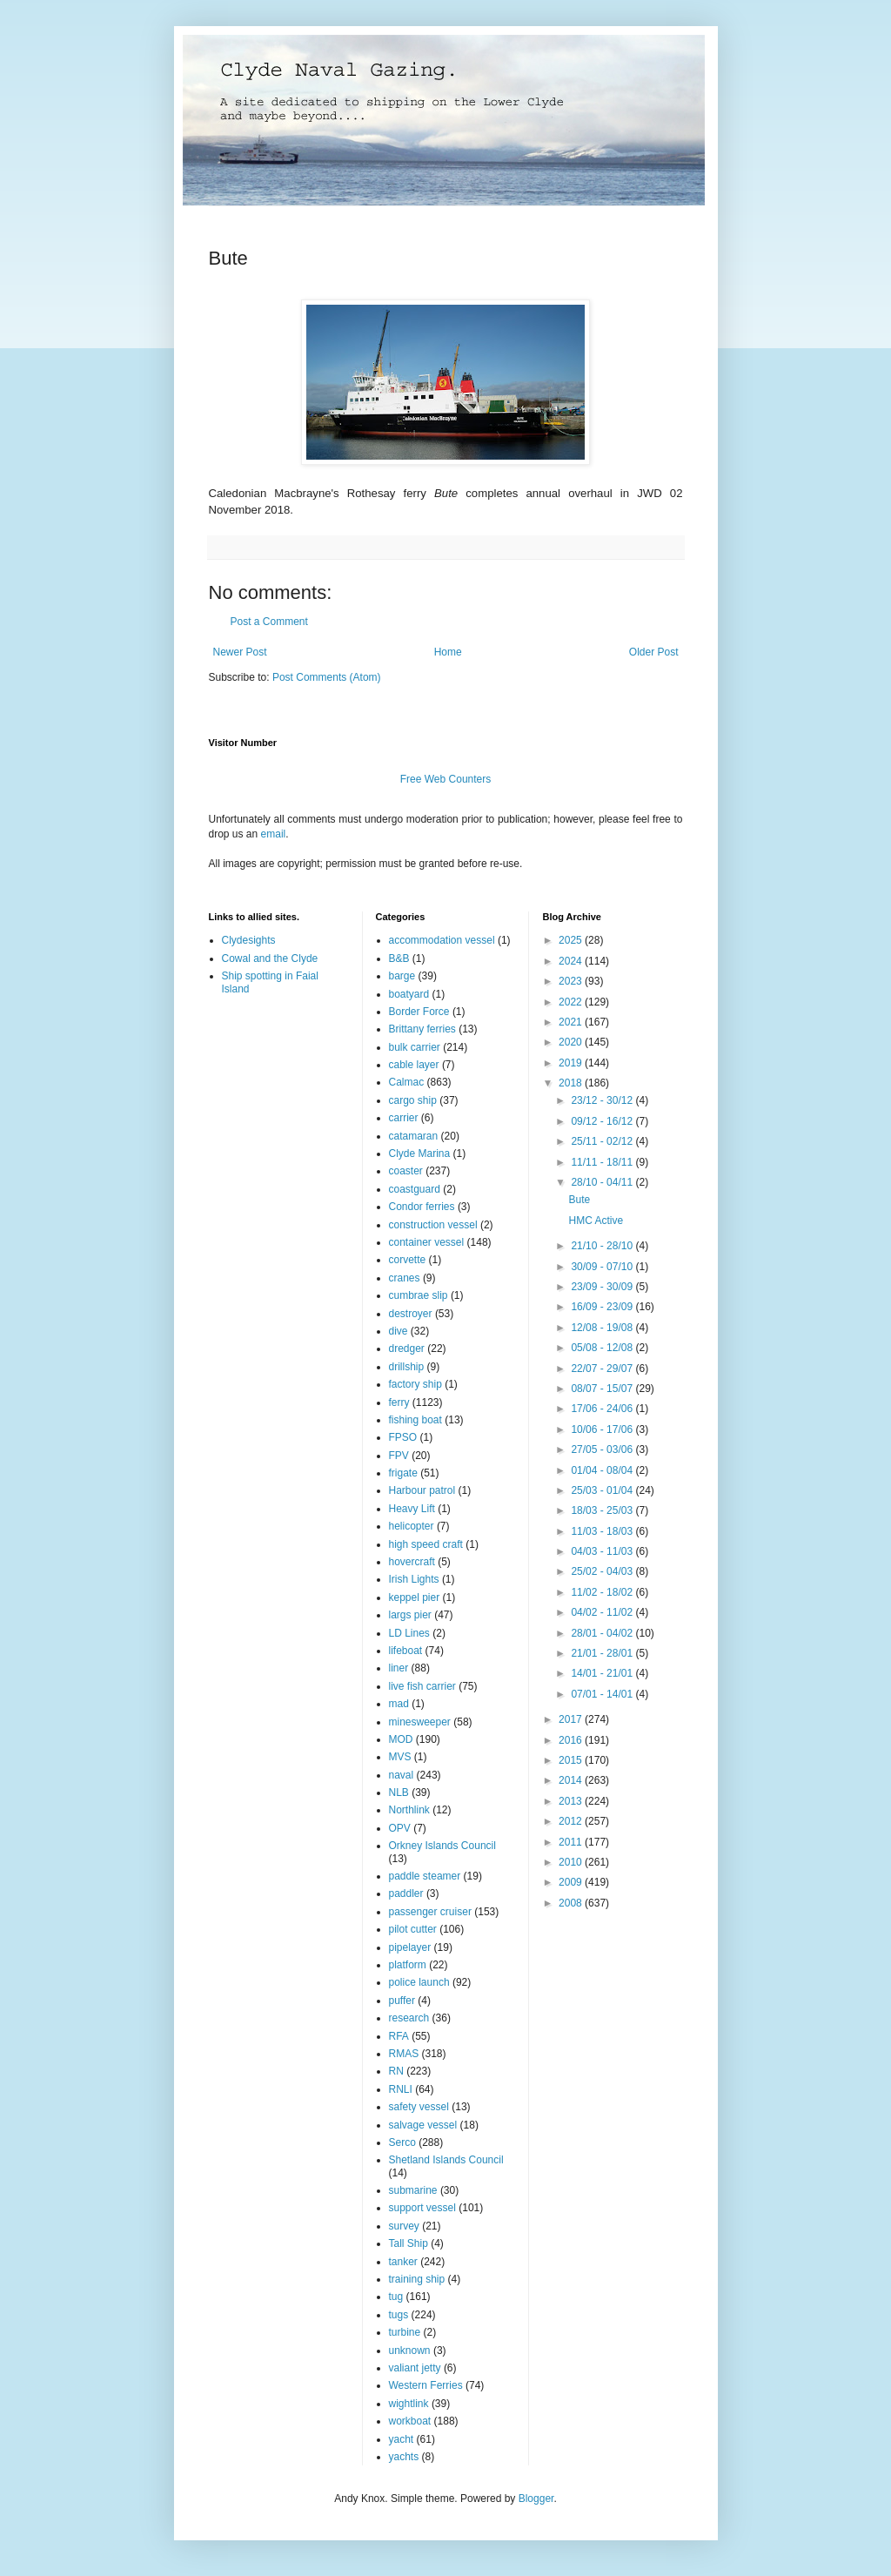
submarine (413, 2190)
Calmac (407, 1082)
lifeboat (406, 1650)
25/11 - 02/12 (603, 1141)
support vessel (422, 2208)
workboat (410, 2421)
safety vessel (419, 2107)
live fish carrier (422, 1686)
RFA (399, 2036)
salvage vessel (423, 2125)
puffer (402, 2000)
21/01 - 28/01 (603, 1653)
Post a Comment (269, 621)
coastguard (414, 1189)
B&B (399, 958)
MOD (401, 1739)
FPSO (403, 1437)
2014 (572, 1780)
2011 (572, 1842)
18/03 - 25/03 (603, 1510)
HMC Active (595, 1220)
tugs (399, 2315)
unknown (410, 2350)
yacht (401, 2439)
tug (396, 2296)
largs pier (410, 1615)
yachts (404, 2457)
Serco (402, 2142)
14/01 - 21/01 (603, 1673)
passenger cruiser (430, 1912)
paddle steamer (425, 1876)
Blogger (536, 2498)
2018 (572, 1083)
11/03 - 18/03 (603, 1531)
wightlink (409, 2404)
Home (448, 652)
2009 (572, 1882)
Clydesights (249, 940)
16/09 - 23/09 (603, 1307)
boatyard (409, 994)
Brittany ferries (422, 1029)
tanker (403, 2262)
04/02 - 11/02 (603, 1612)
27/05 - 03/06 (603, 1449)
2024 (572, 961)
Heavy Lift (412, 1509)
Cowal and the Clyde (270, 958)
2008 (572, 1903)
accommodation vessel (442, 940)
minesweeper (420, 1722)
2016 (572, 1740)
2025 (572, 940)
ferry (399, 1402)
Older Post (654, 652)
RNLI (400, 2089)
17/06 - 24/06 (603, 1408)
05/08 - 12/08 (603, 1348)
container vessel (427, 1242)
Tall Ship (408, 2243)
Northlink (409, 1810)
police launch (419, 1982)
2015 (572, 1760)
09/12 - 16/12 (603, 1121)
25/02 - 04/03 (603, 1571)
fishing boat (415, 1420)
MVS (400, 1757)
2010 (572, 1862)
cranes (404, 1278)
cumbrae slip (418, 1295)
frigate (403, 1473)
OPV (400, 1828)
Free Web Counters (446, 779)
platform (407, 1965)
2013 (572, 1801)
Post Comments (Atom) (326, 677)
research (409, 2018)
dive (398, 1331)
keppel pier (414, 1597)
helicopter (411, 1526)
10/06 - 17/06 (603, 1429)
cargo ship (413, 1100)
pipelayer (410, 1947)
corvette (407, 1260)
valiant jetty (415, 2368)
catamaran (414, 1136)
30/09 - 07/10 (603, 1267)
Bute (579, 1200)
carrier (404, 1118)
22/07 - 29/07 (603, 1368)
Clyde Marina (420, 1153)
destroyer (410, 1314)
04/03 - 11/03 (603, 1551)
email (273, 834)
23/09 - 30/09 (603, 1287)
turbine (405, 2332)
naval (401, 1775)
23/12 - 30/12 (603, 1100)
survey (404, 2226)
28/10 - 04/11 (603, 1182)
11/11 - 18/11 (603, 1162)
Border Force (419, 1012)
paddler (406, 1893)
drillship (407, 1367)
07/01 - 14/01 (603, 1694)
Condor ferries (422, 1207)
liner (399, 1668)
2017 (572, 1719)
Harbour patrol (422, 1490)
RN (396, 2071)
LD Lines (409, 1633)
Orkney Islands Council (442, 1846)
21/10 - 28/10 (603, 1246)
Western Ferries (426, 2385)
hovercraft (412, 1562)
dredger (407, 1348)
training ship (417, 2279)
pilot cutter (413, 1929)
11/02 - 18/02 (603, 1592)
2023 (572, 981)
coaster (406, 1171)
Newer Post (240, 652)
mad (399, 1704)
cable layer (414, 1065)
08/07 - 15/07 (603, 1388)
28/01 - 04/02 (603, 1633)
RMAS (404, 2054)
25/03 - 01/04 (603, 1490)
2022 (572, 1002)
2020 (572, 1042)
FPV (399, 1455)
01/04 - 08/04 (603, 1470)
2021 (572, 1022)
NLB (399, 1792)
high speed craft (426, 1544)
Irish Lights (414, 1579)
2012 (572, 1821)
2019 (572, 1063)
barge (402, 976)
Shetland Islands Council (446, 2160)
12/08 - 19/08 (603, 1328)
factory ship (415, 1384)
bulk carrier (414, 1047)
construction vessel (433, 1225)
